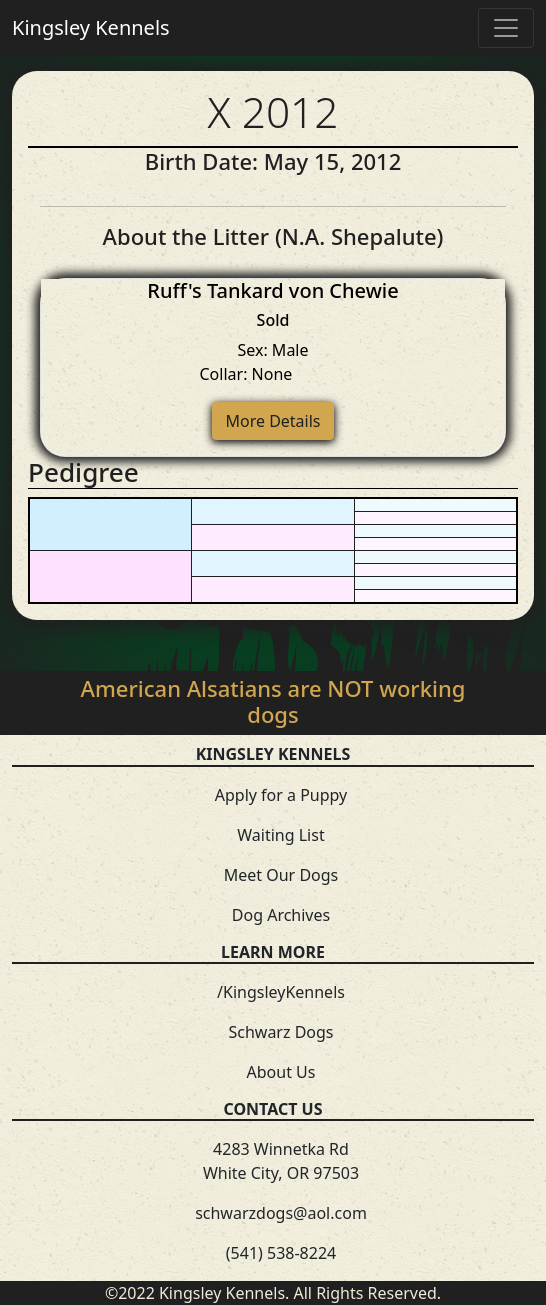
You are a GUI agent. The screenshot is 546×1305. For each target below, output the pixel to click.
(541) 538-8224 (281, 1253)
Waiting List (280, 835)
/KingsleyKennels (281, 992)
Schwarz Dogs (280, 1032)
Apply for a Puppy (281, 795)
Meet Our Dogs (281, 875)
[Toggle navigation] (506, 28)
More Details (272, 421)
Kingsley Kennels (91, 27)
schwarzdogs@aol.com (281, 1213)
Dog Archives (281, 915)
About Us (281, 1072)
